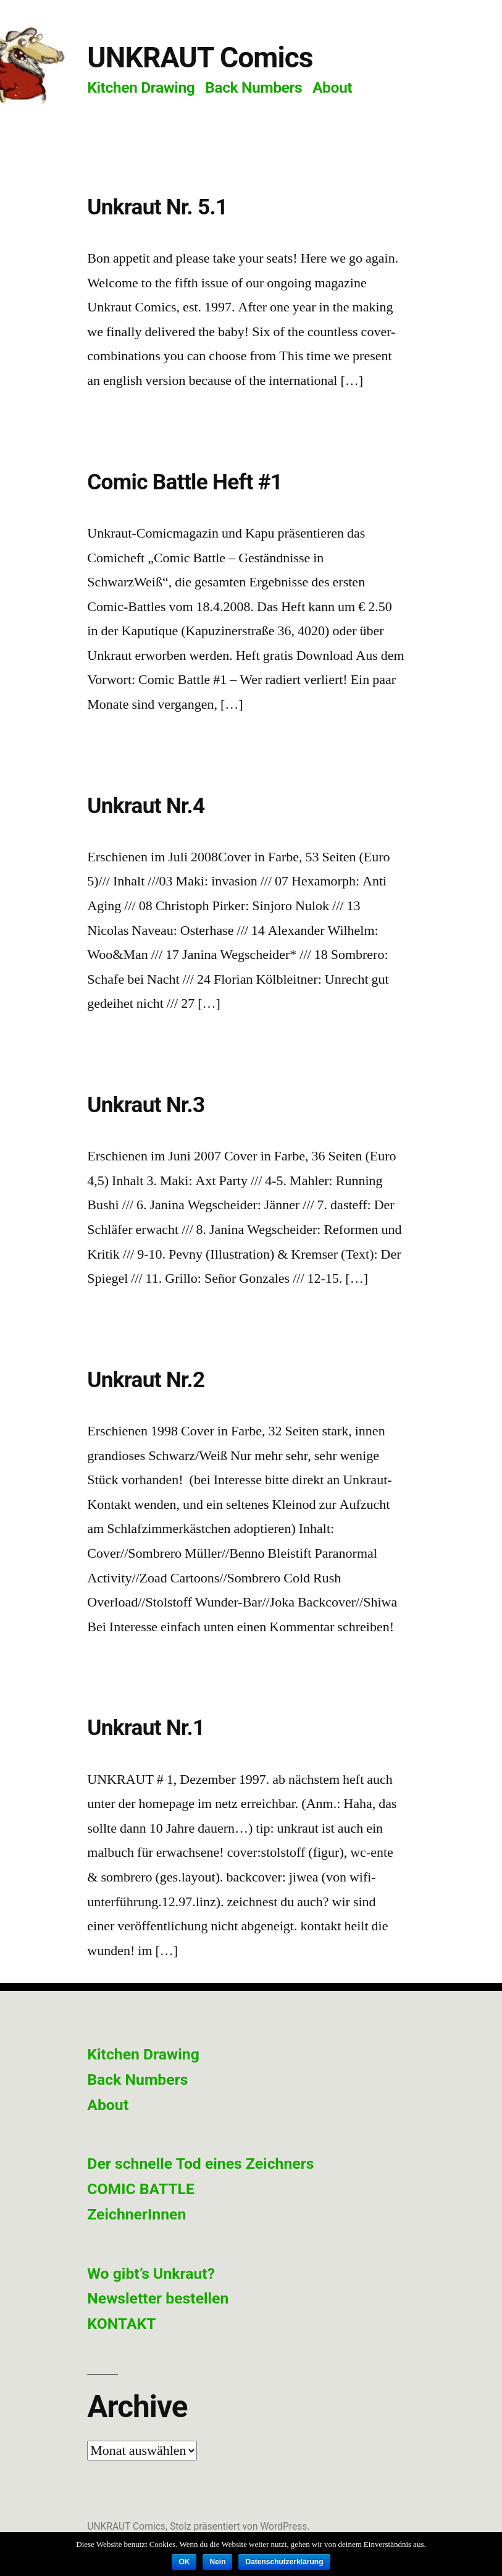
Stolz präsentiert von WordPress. (240, 2526)
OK (184, 2561)
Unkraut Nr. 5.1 (157, 207)
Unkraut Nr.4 (145, 806)
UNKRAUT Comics (199, 57)
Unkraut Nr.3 (145, 1105)
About (332, 87)
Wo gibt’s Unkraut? (151, 2274)
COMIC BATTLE (141, 2189)
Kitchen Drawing (141, 87)
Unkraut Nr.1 (145, 1728)
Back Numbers (253, 87)
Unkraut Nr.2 (145, 1380)
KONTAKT (121, 2324)
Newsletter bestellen (157, 2298)
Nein (217, 2561)
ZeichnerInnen (136, 2214)
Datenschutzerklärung (284, 2561)
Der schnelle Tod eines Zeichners (200, 2164)
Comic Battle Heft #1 (184, 482)
